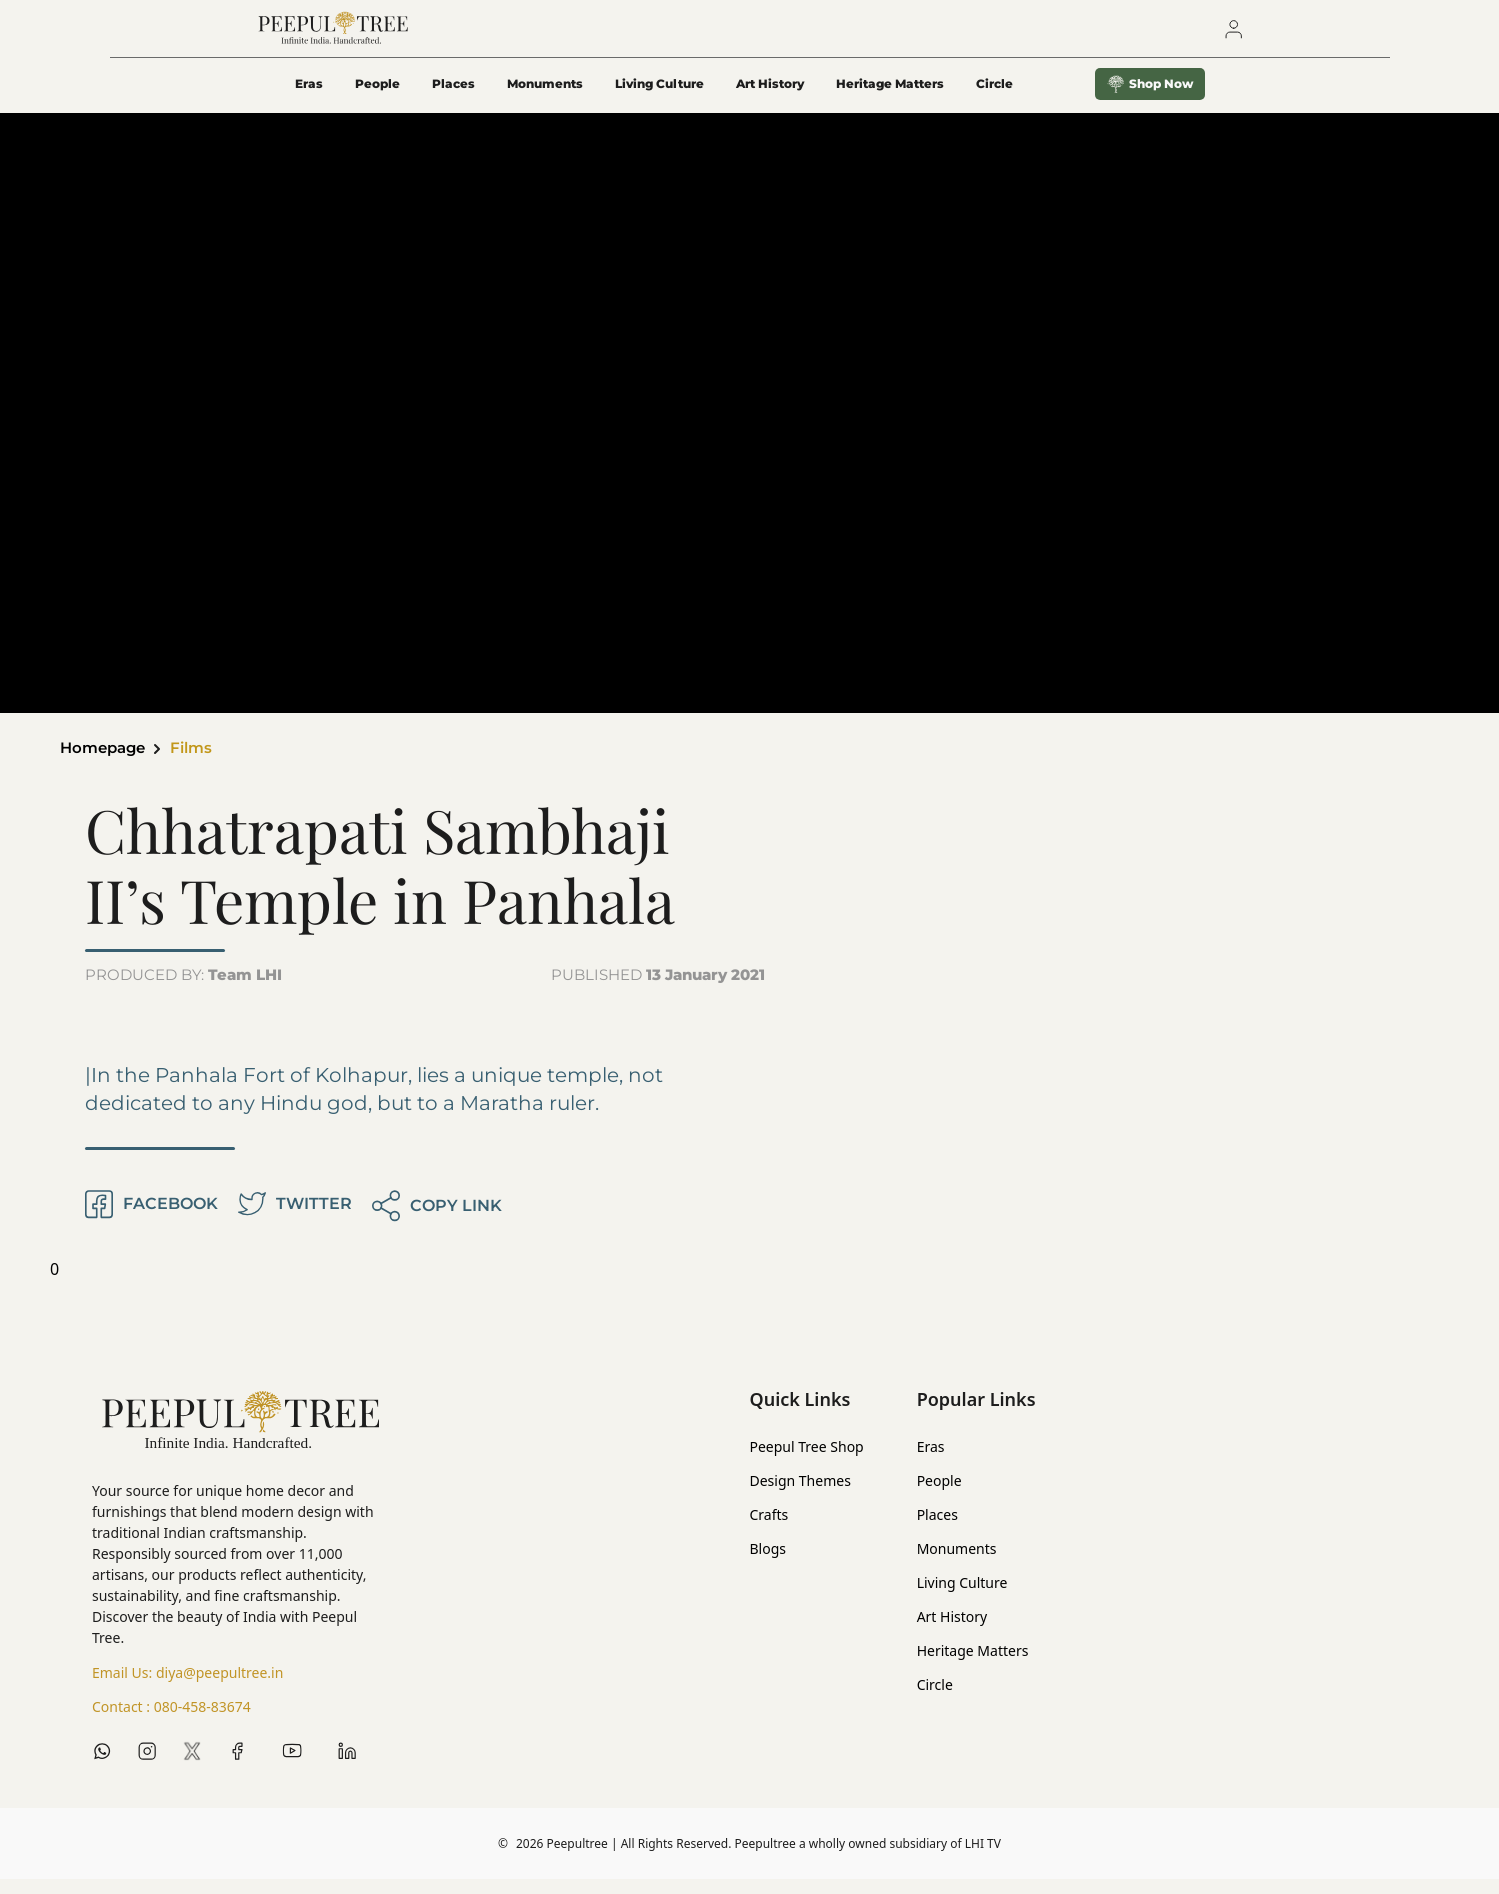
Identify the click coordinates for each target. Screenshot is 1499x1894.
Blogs (768, 1563)
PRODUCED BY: (183, 989)
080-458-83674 (202, 1721)
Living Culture (659, 96)
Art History (770, 96)
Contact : (171, 1722)
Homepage (106, 762)
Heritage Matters (890, 96)
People (377, 96)
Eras (309, 96)
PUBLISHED (658, 989)
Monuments (545, 96)
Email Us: (187, 1688)
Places (453, 96)
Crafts (769, 1529)
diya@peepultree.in (219, 1687)
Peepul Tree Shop (807, 1461)
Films (200, 762)
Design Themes (800, 1495)
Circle (935, 1699)
